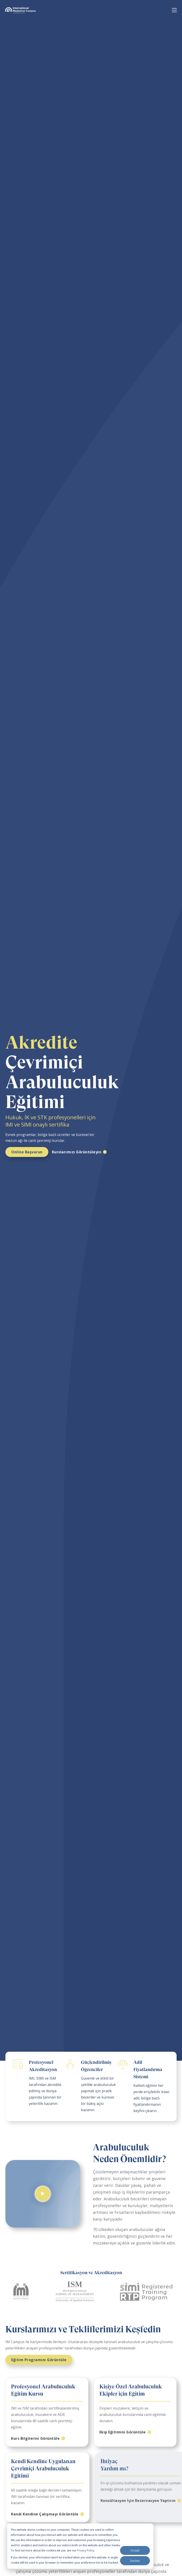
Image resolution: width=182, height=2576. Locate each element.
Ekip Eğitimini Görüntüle (122, 2432)
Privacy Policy (85, 2550)
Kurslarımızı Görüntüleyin (76, 1151)
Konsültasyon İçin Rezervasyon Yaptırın (138, 2506)
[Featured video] (42, 2194)
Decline (135, 2561)
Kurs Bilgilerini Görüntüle (35, 2438)
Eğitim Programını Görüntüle (39, 2359)
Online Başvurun (27, 1151)
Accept (135, 2550)
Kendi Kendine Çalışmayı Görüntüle (45, 2514)
